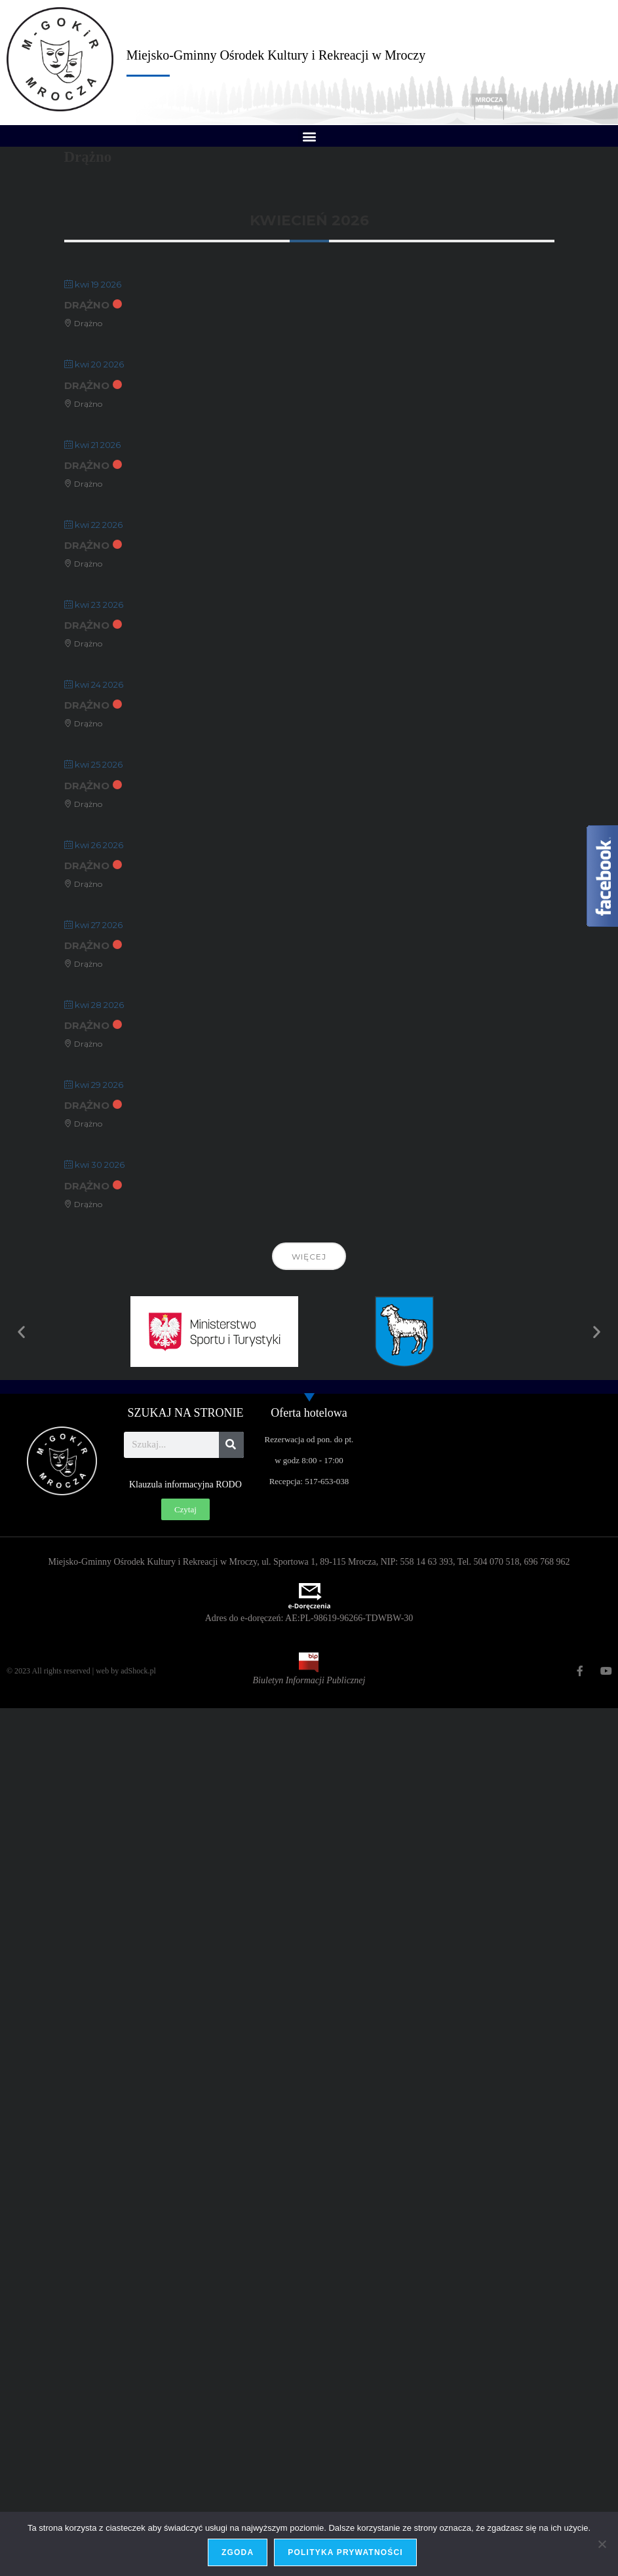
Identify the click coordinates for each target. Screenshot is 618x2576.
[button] (309, 136)
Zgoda (238, 2552)
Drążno (86, 305)
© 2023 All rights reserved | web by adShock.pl (81, 1670)
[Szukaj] (231, 1445)
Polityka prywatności (345, 2552)
